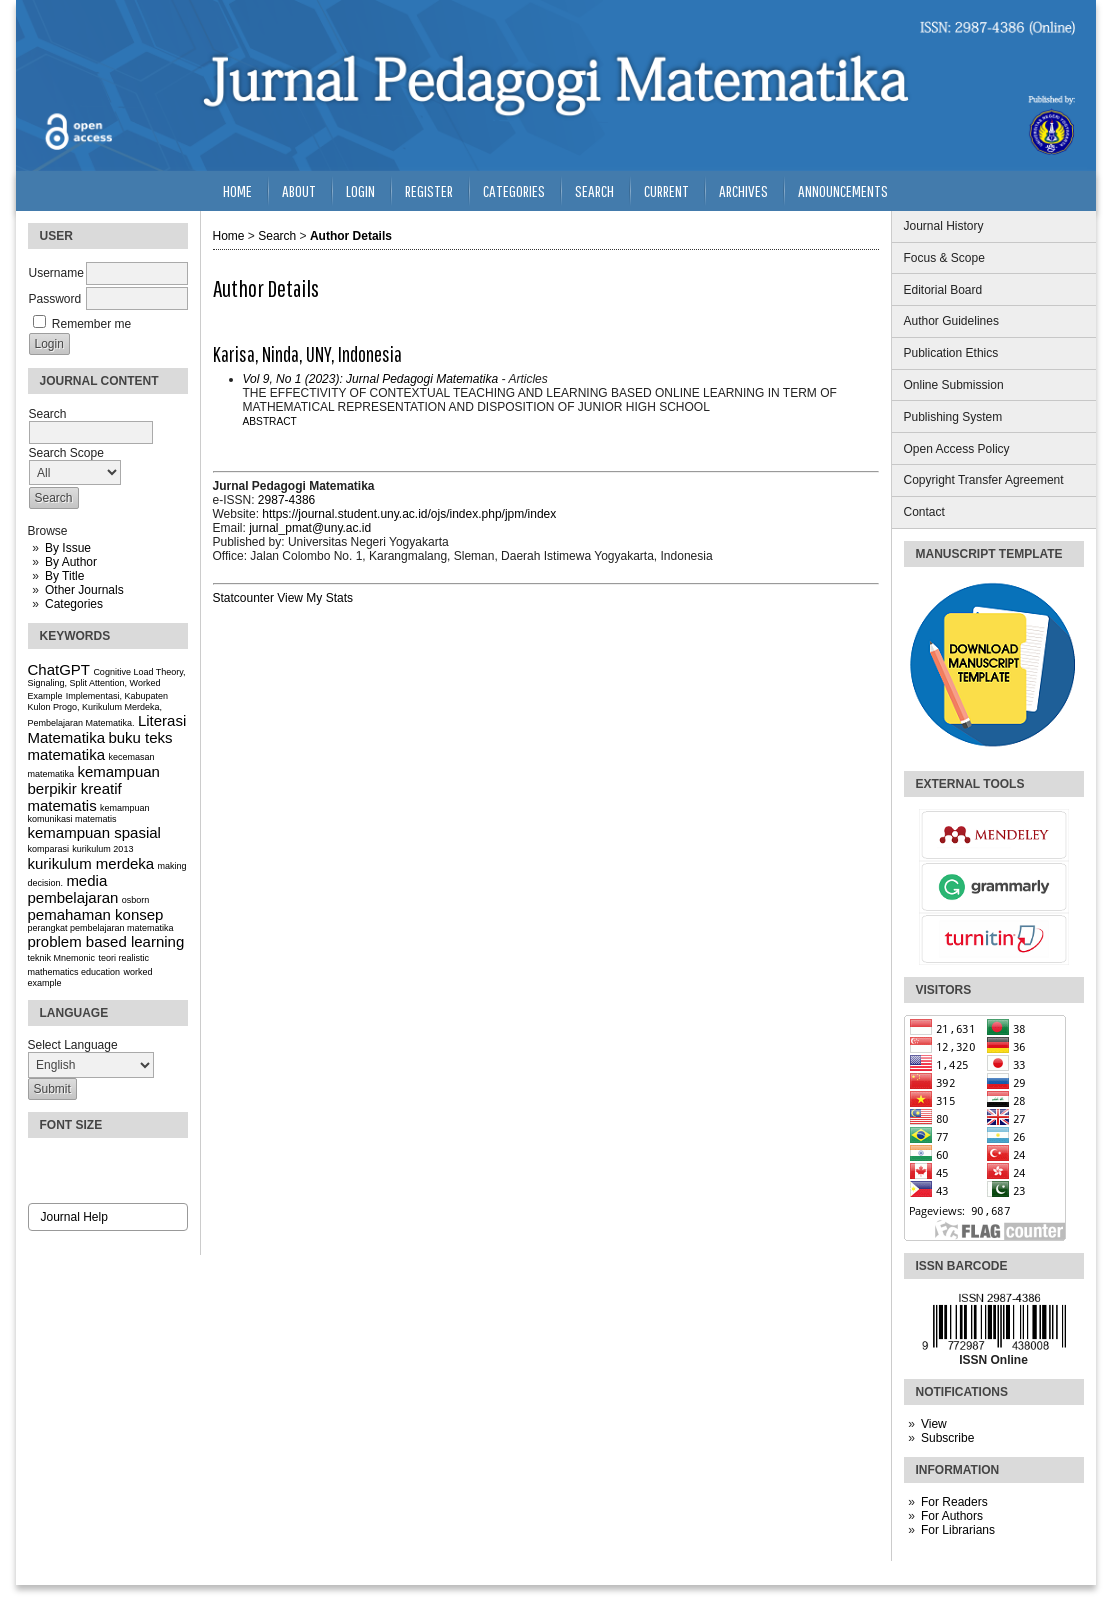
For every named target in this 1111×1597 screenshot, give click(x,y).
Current (666, 190)
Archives (743, 190)
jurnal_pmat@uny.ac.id (310, 528)
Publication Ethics (951, 353)
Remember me (91, 324)
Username (56, 273)
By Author (71, 562)
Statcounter (243, 598)
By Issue (68, 548)
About (299, 190)
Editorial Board (943, 290)
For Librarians (958, 1530)
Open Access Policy (957, 449)
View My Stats (315, 598)
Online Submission (954, 385)
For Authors (952, 1516)
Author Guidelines (951, 321)
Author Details (351, 236)
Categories (74, 604)
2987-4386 (286, 500)
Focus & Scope (944, 258)
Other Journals (84, 590)
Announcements (843, 190)
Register (429, 190)
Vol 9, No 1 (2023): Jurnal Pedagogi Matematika (371, 379)
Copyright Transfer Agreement (984, 480)
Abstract (270, 421)
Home (237, 190)
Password (55, 299)
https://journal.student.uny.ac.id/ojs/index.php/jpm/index (409, 514)
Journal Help (74, 1217)
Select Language (73, 1045)
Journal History (944, 226)
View (934, 1424)
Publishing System (953, 417)
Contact (924, 512)
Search (594, 190)
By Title (64, 576)
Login (360, 190)
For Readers (954, 1502)
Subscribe (947, 1438)
